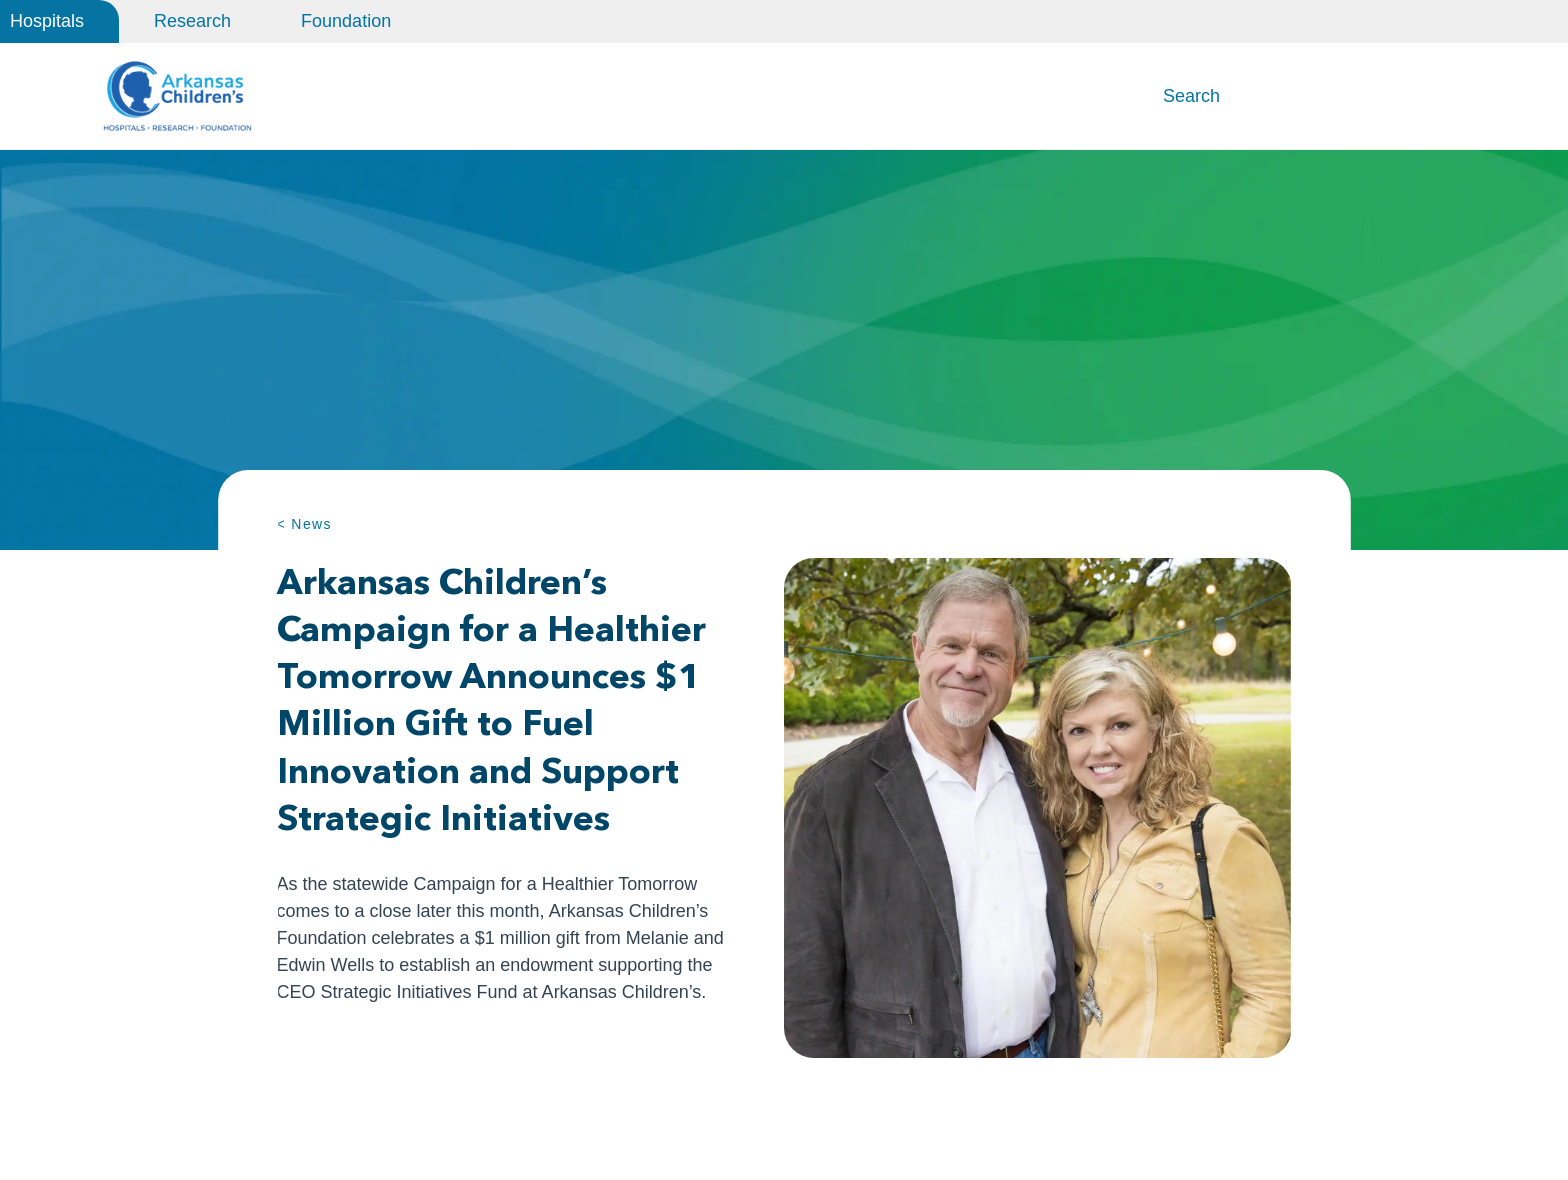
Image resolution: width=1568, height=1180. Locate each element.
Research (192, 21)
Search (1191, 98)
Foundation (346, 21)
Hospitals (47, 21)
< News (304, 528)
